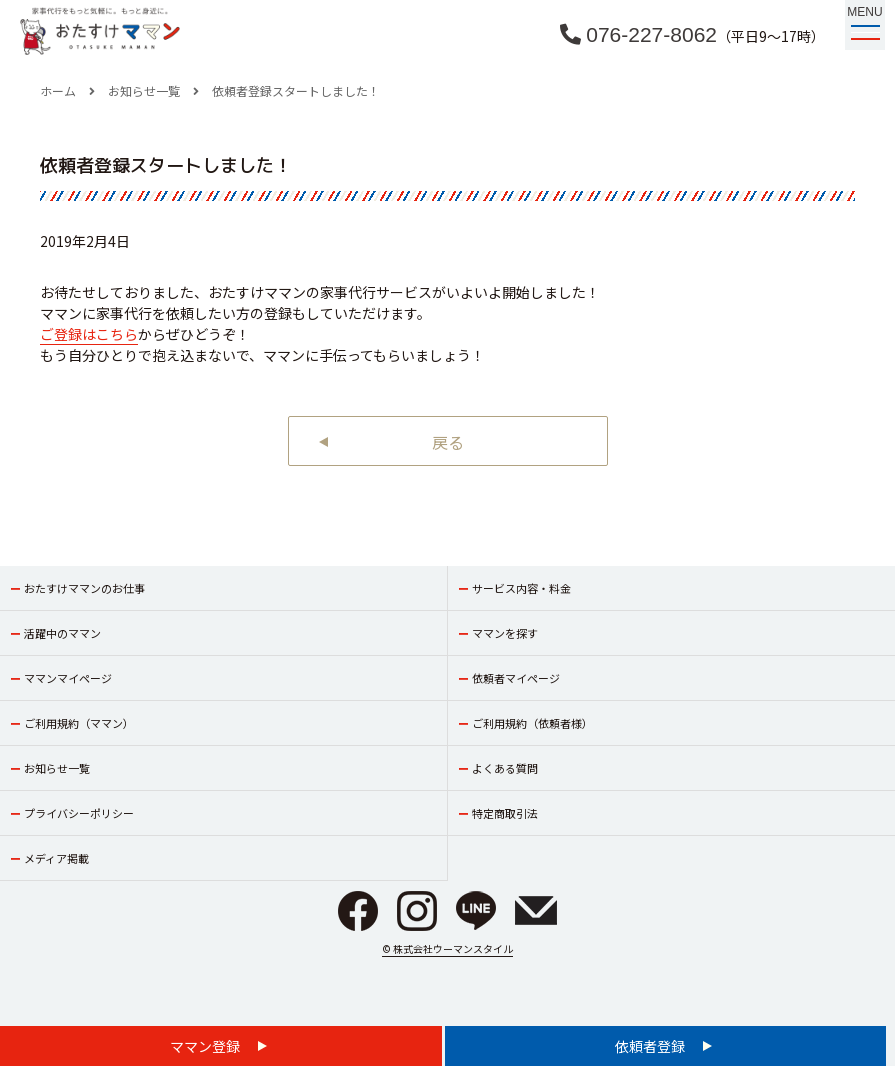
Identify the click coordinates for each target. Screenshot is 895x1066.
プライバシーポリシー (79, 813)
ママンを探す (505, 633)
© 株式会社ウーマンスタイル (447, 948)
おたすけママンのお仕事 (84, 588)
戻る (448, 442)
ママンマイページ (68, 678)
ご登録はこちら (89, 334)
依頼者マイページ (516, 678)
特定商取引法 (505, 813)
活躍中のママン (62, 633)
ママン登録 (206, 1046)
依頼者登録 (651, 1046)
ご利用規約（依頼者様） (532, 723)
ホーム (58, 90)
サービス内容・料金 (521, 588)
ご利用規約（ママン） (79, 723)
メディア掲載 (56, 858)
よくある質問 (505, 768)
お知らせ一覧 (144, 90)
